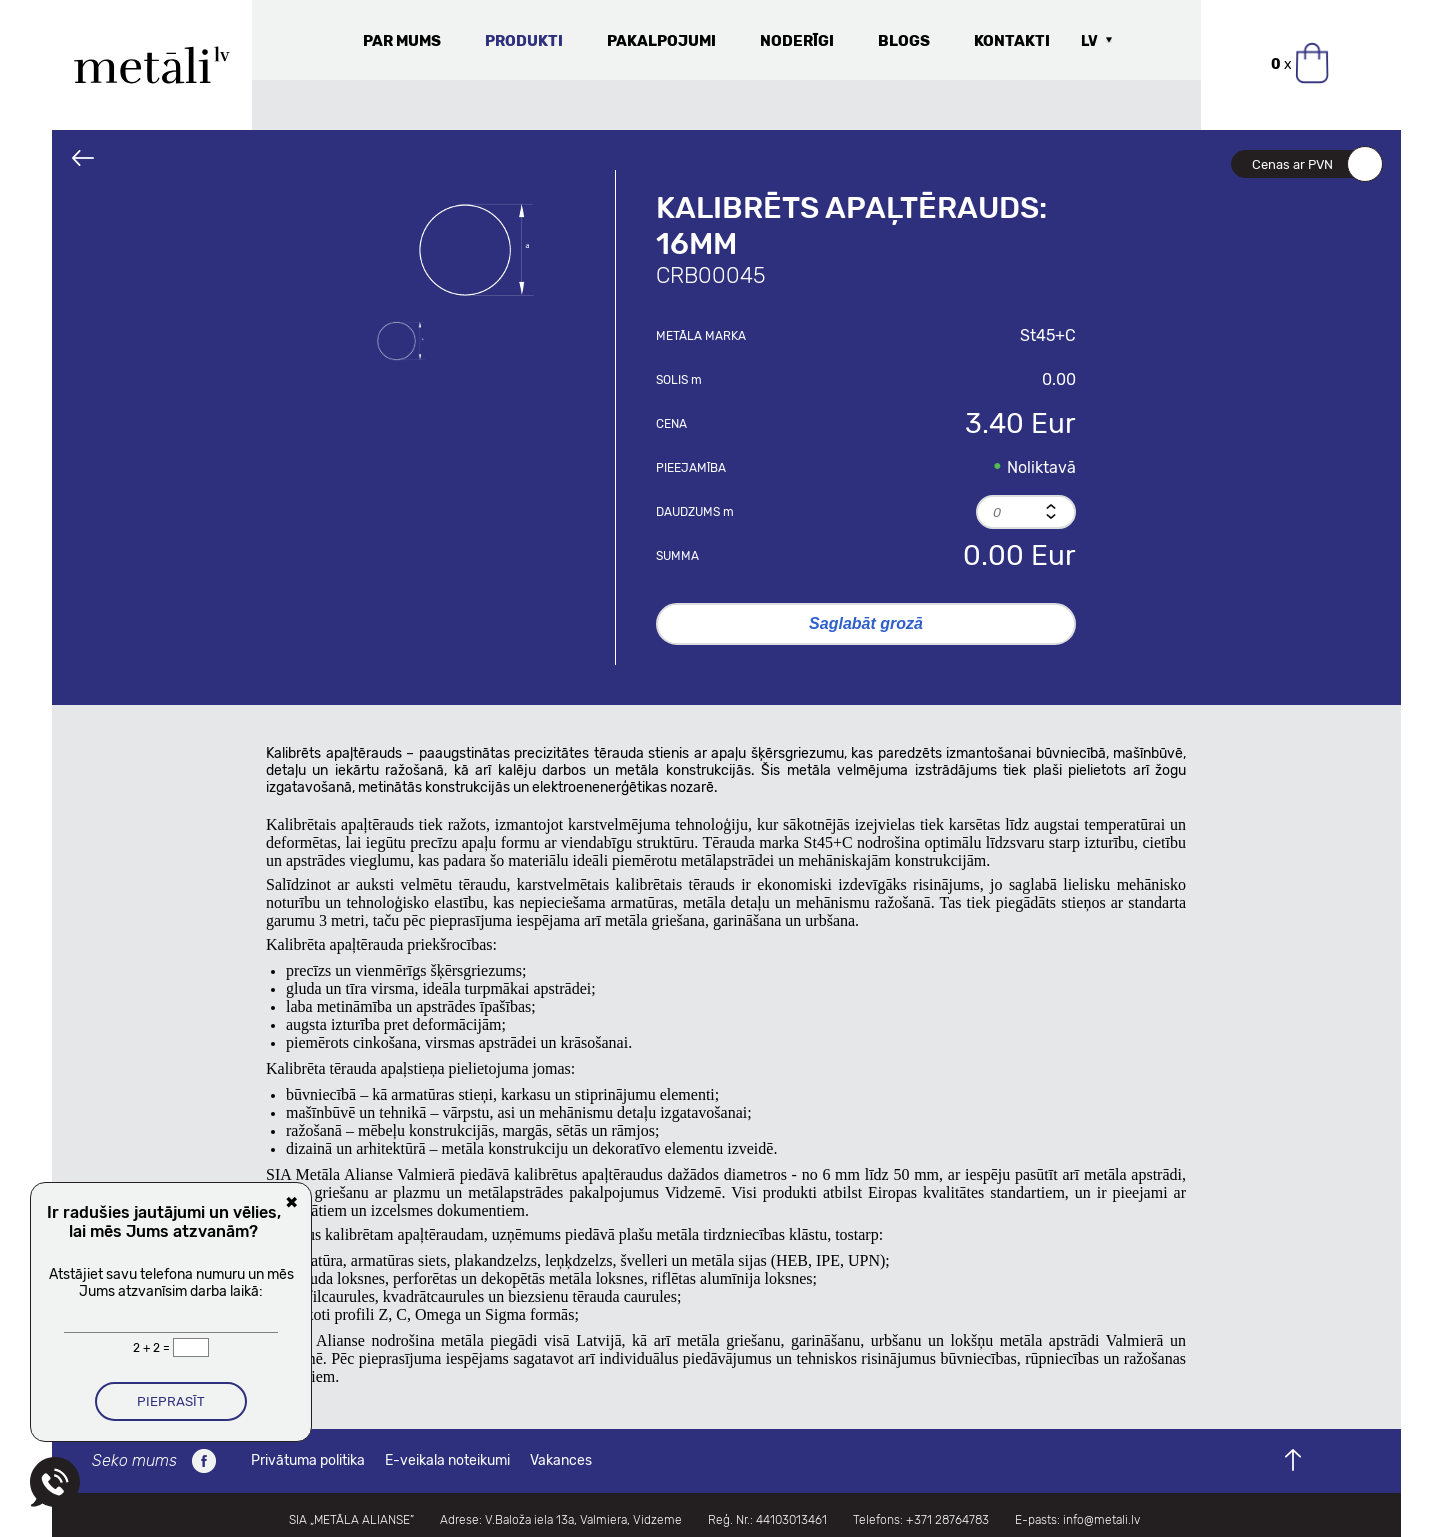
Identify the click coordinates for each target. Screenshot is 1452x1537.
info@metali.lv (1101, 1520)
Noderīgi (797, 41)
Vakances (561, 1460)
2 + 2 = (153, 1348)
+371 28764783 (947, 1520)
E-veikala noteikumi (447, 1460)
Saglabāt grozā (866, 623)
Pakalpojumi (661, 41)
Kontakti (1012, 41)
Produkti (524, 41)
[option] (475, 250)
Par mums (402, 41)
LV (1089, 41)
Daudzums (695, 512)
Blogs (904, 41)
